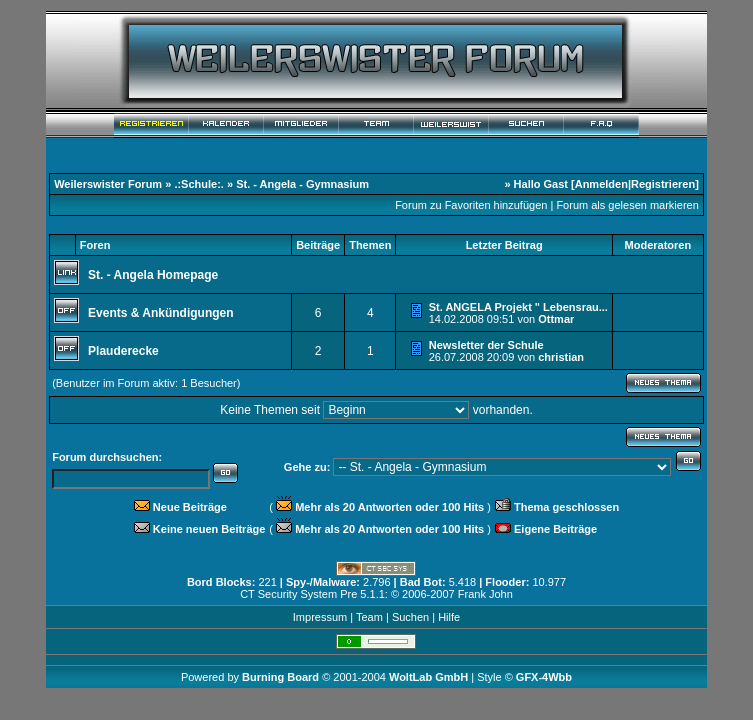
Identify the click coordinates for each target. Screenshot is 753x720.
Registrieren (663, 184)
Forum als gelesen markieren (627, 205)
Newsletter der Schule (486, 345)
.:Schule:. (199, 184)
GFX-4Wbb (544, 677)
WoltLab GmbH (428, 677)
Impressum (320, 617)
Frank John (485, 594)
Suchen (410, 617)
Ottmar (556, 319)
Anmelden (601, 184)
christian (561, 357)
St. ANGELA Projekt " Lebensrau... (518, 307)
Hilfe (449, 617)
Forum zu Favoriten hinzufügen (471, 205)
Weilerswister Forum (108, 184)
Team (369, 617)
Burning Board (282, 677)
